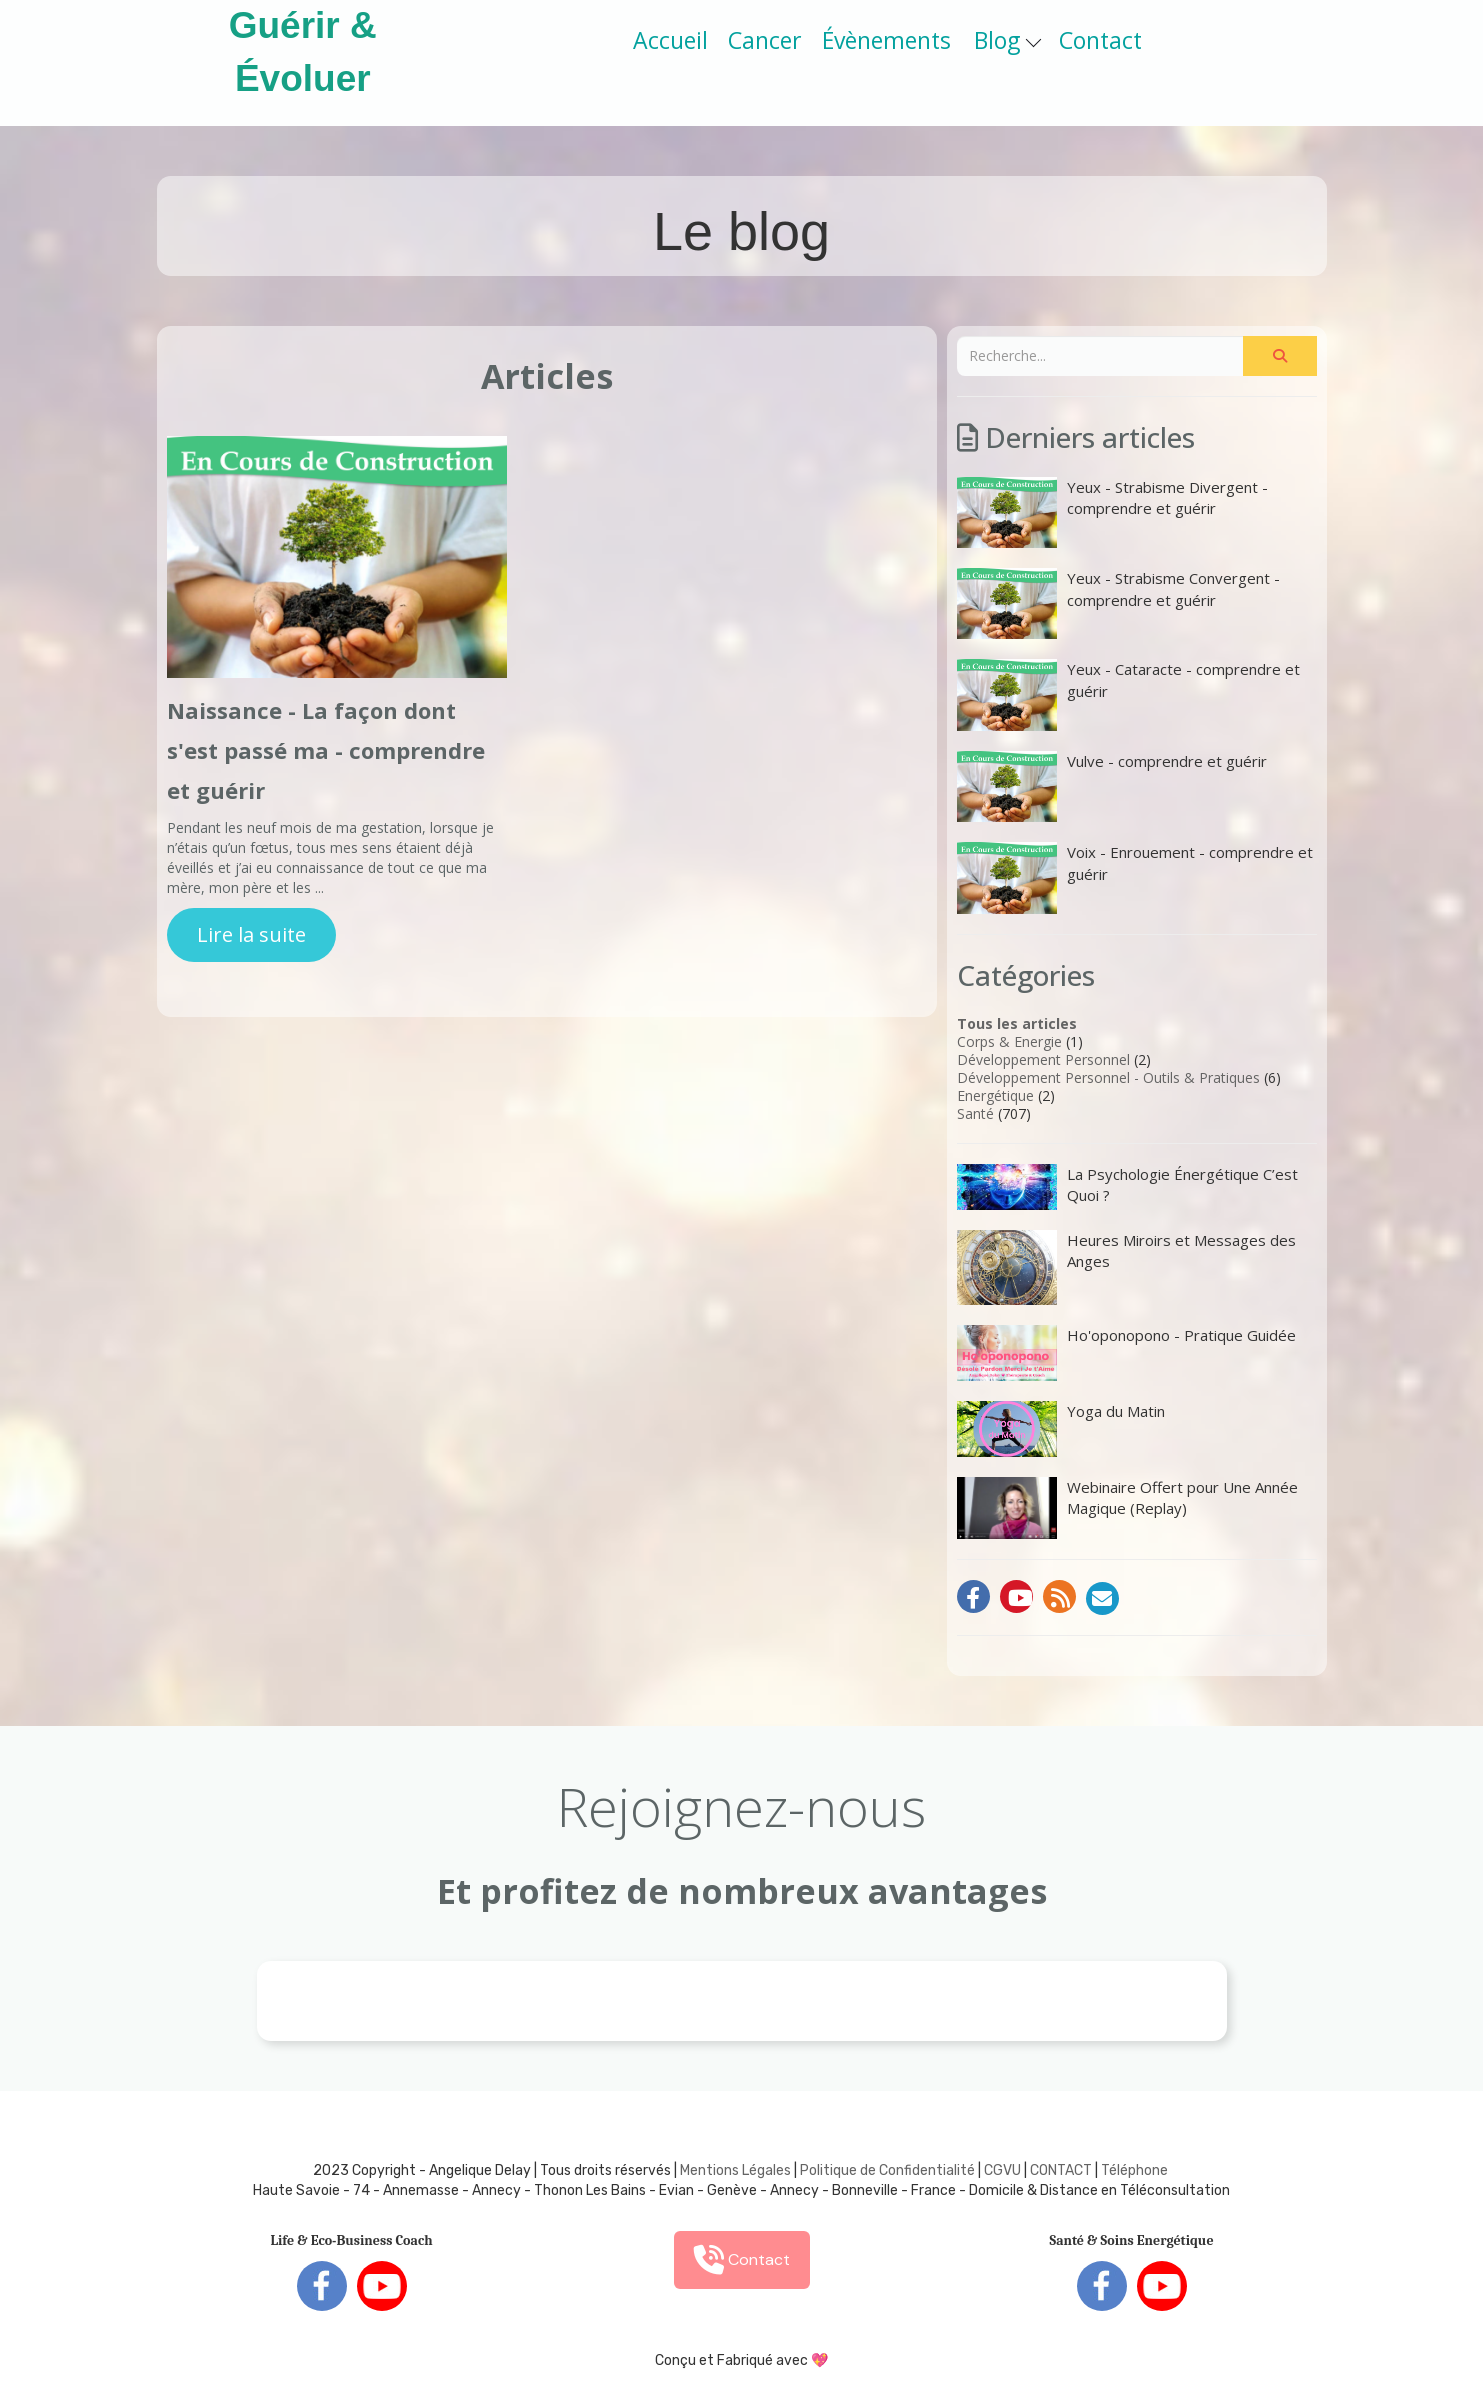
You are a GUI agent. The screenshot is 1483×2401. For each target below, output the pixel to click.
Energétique (995, 1095)
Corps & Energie (1009, 1041)
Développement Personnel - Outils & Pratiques (1108, 1077)
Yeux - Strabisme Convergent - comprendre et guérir (1118, 603)
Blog (1007, 40)
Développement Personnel (1043, 1059)
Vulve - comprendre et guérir (1112, 786)
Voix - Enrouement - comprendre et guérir (1135, 877)
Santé (975, 1113)
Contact (1100, 40)
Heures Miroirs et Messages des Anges (1126, 1267)
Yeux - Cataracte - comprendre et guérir (1128, 694)
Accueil (670, 40)
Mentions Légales (735, 2170)
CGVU (1002, 2170)
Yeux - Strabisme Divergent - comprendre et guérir (1112, 512)
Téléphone (1134, 2170)
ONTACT (1065, 2170)
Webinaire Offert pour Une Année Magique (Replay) (1127, 1508)
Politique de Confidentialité (887, 2170)
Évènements (886, 40)
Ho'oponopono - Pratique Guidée (1126, 1353)
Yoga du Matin (1061, 1429)
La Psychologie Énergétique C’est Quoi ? (1127, 1187)
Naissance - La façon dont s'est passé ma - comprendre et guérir (326, 750)
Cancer (765, 40)
